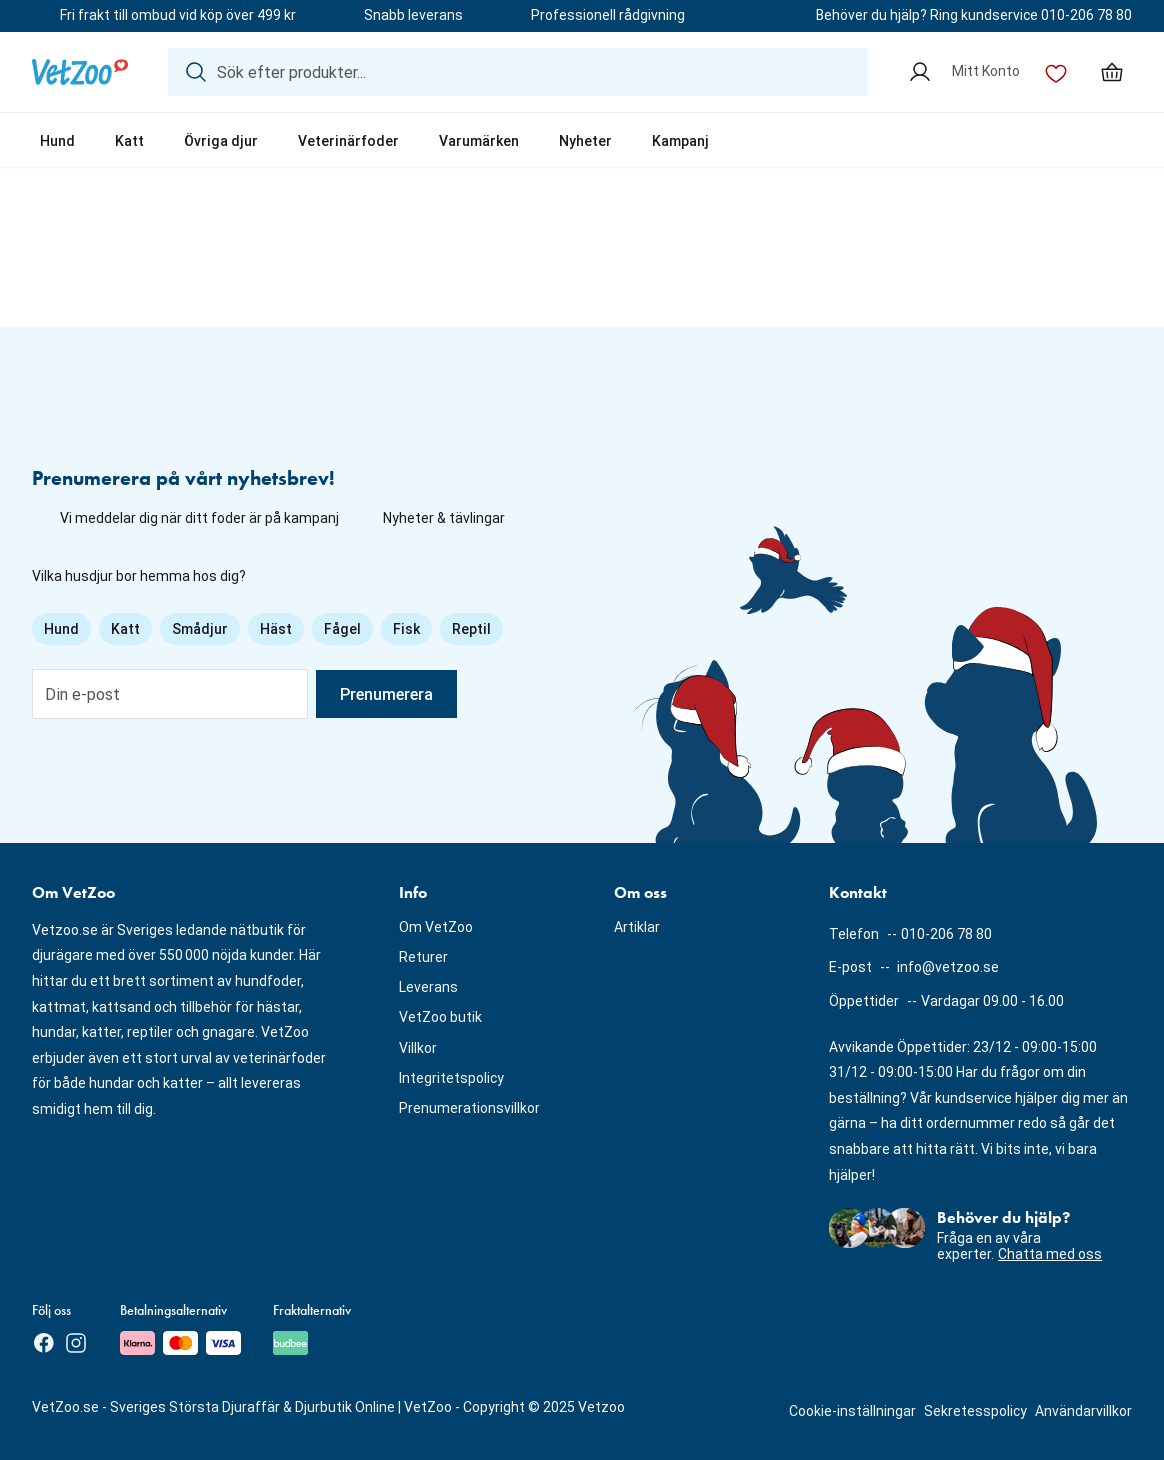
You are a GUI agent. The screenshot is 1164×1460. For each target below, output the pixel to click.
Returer (423, 957)
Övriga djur (221, 141)
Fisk (406, 629)
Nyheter (585, 141)
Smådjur (200, 629)
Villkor (418, 1048)
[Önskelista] (1056, 72)
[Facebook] (44, 1343)
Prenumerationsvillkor (469, 1108)
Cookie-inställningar (852, 1411)
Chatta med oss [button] (1050, 1254)
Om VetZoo (436, 927)
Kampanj (680, 141)
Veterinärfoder (348, 141)
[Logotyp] (80, 72)
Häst (276, 629)
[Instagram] (76, 1343)
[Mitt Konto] (964, 72)
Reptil (471, 629)
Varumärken (479, 141)
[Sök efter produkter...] (518, 72)
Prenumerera (386, 694)
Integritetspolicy (451, 1078)
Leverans (428, 987)
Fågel (342, 629)
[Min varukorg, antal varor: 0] (1112, 72)
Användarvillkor (1083, 1411)
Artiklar (637, 927)
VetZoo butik (440, 1017)
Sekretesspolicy (975, 1411)
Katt (129, 141)
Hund (57, 141)
